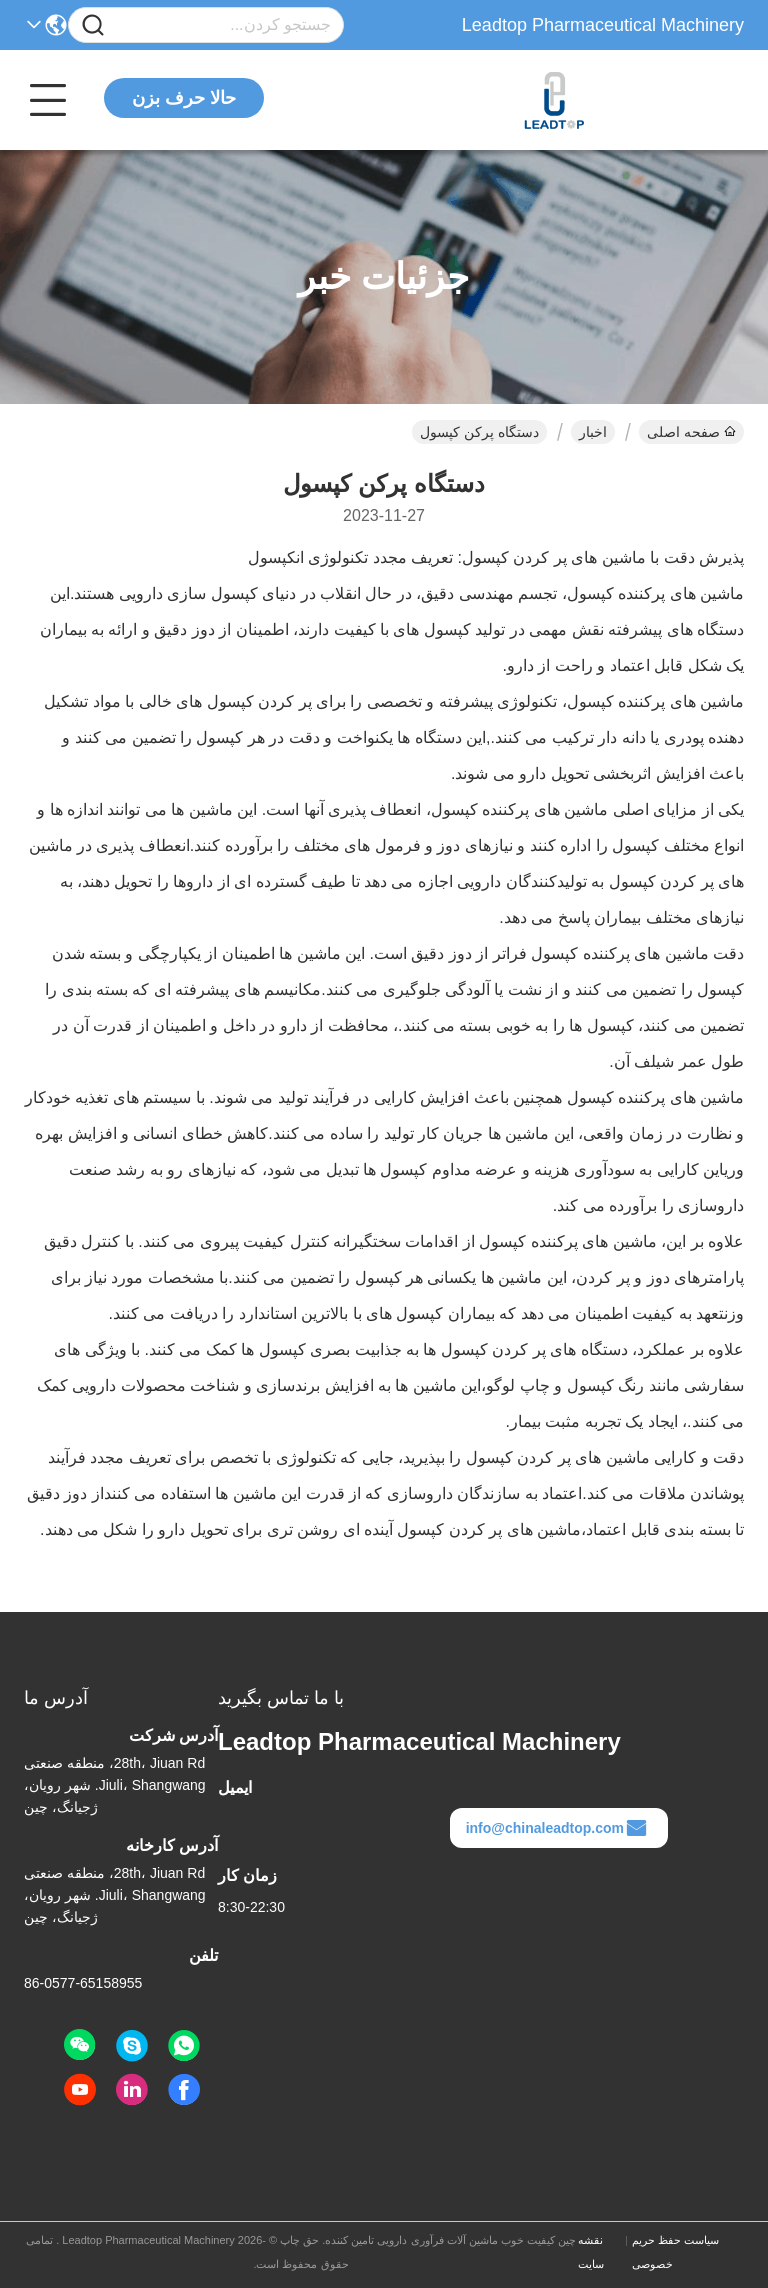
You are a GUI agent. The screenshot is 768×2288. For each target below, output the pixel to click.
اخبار (593, 432)
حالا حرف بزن (184, 98)
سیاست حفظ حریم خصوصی (675, 2252)
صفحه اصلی (691, 432)
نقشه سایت (591, 2252)
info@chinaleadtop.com (557, 1828)
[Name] (93, 25)
